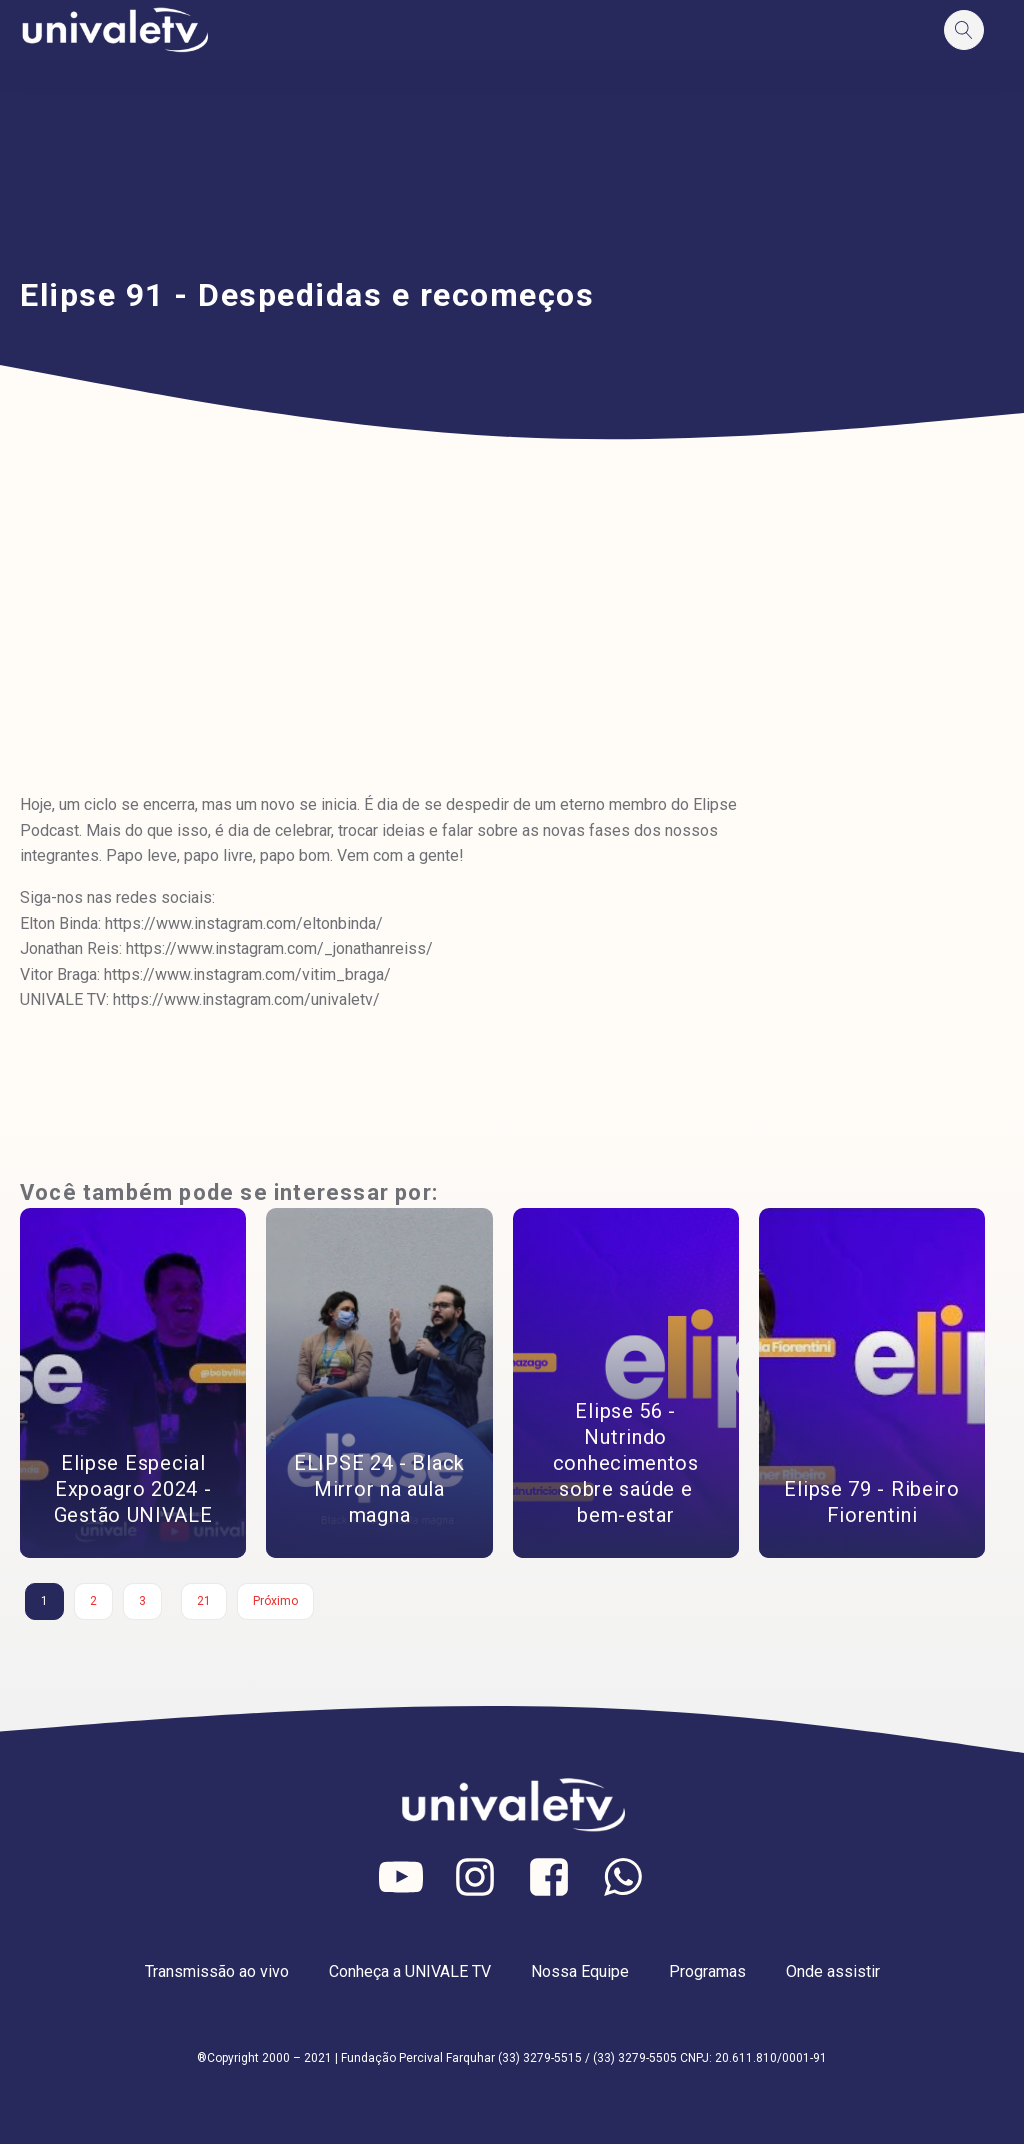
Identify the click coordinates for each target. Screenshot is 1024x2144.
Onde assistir (833, 1971)
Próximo (275, 1601)
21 (204, 1601)
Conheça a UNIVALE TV (410, 1971)
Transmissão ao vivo (217, 1971)
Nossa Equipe (580, 1971)
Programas (707, 1971)
